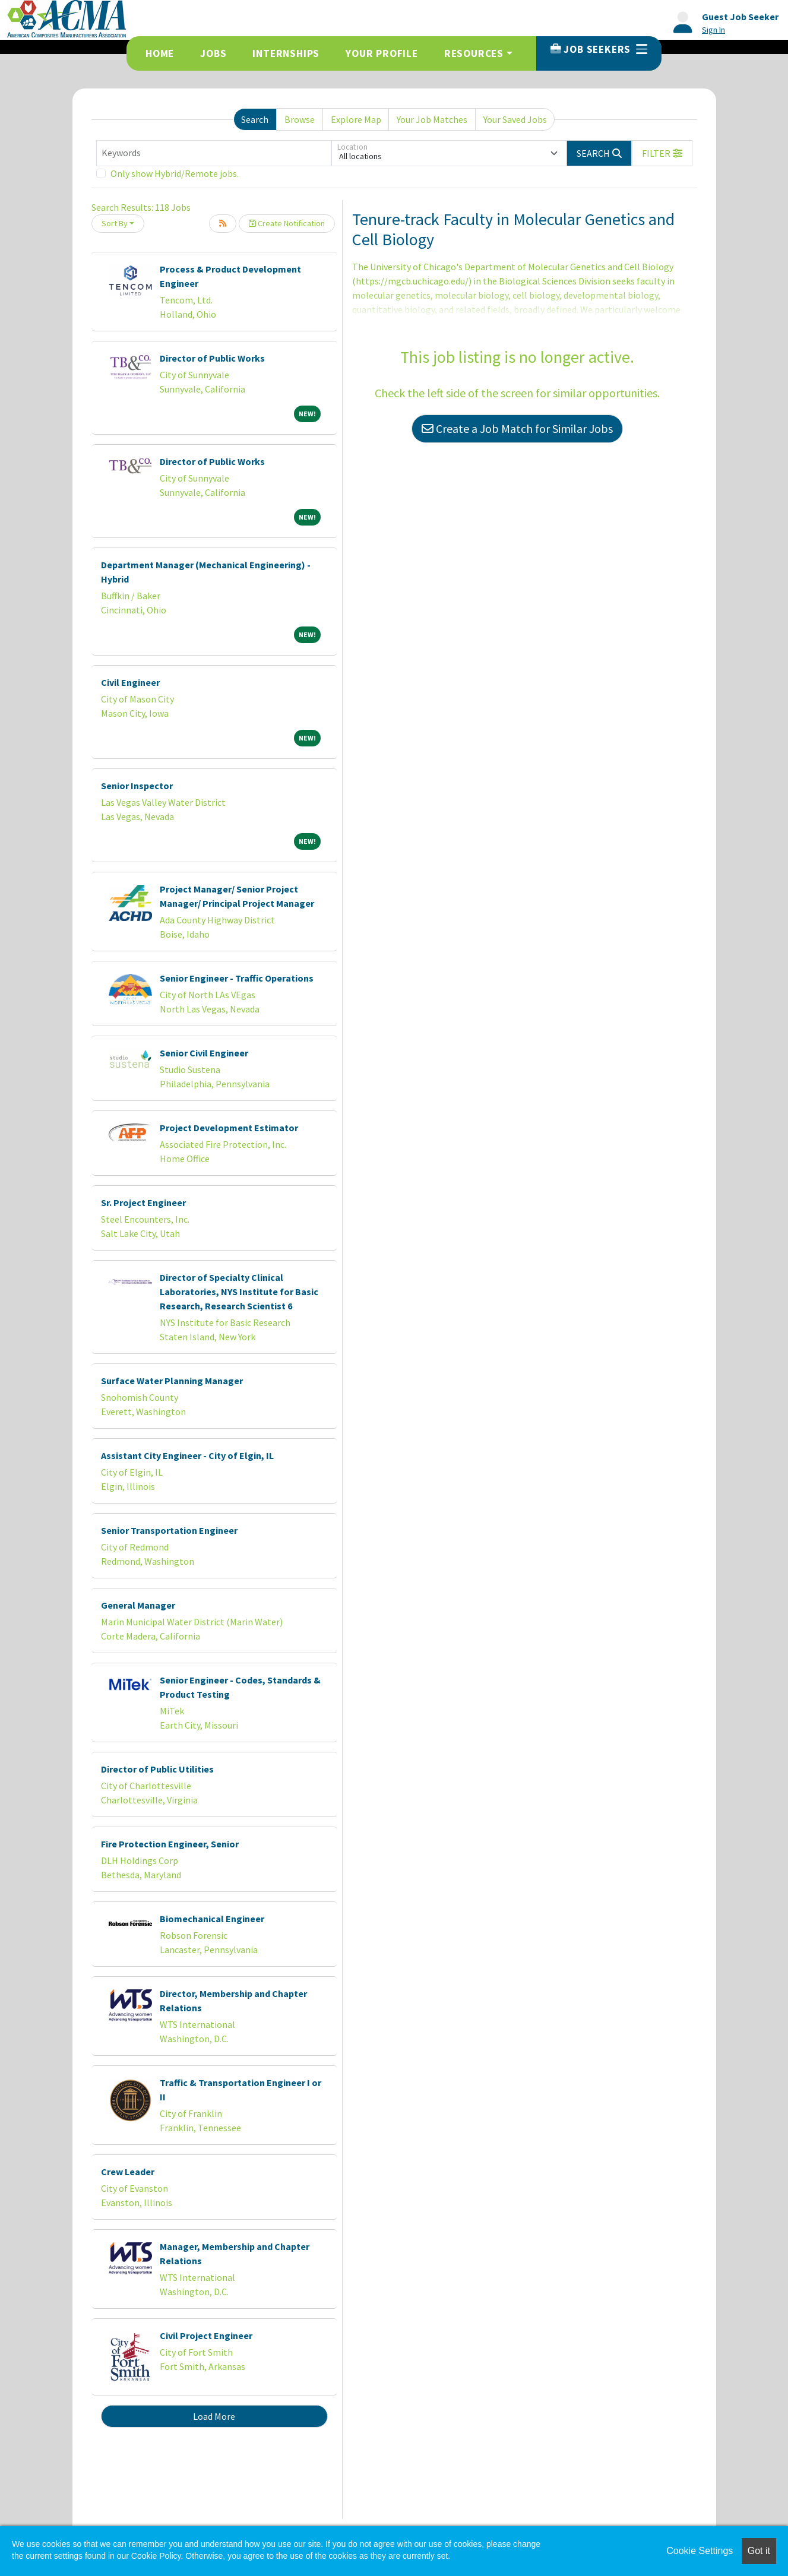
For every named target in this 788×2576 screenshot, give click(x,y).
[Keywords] (213, 153)
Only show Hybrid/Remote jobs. (174, 173)
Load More (214, 2416)
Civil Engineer (130, 682)
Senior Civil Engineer (204, 1053)
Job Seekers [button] (598, 49)
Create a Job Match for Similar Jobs (517, 428)
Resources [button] (474, 53)
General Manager (138, 1605)
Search (254, 119)
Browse (299, 119)
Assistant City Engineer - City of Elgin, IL (187, 1455)
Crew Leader (127, 2172)
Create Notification (287, 223)
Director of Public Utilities (157, 1769)
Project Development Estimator (229, 1128)
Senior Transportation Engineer (169, 1530)
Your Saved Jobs (515, 119)
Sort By (115, 223)
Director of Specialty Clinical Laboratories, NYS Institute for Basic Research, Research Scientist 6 (239, 1291)
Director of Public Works (212, 358)
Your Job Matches (432, 119)
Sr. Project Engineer (143, 1202)
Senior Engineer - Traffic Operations (237, 978)
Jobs (213, 53)
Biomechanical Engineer (212, 1919)
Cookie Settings (699, 2551)
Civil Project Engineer (206, 2335)
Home (159, 53)
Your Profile (382, 53)
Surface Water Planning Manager (172, 1381)
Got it (759, 2551)
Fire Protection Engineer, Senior (170, 1844)
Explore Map (356, 119)
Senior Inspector (137, 786)
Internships (285, 53)
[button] (662, 153)
